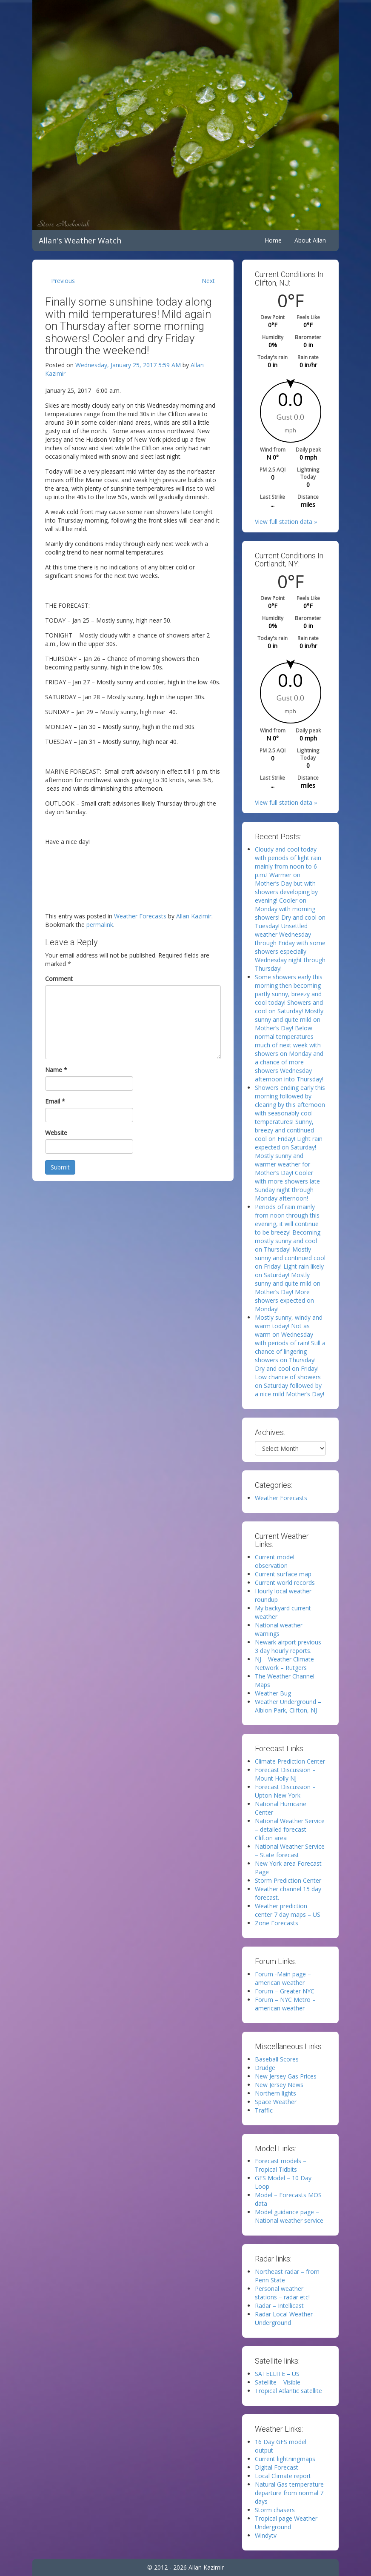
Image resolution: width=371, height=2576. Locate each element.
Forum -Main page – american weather (283, 1978)
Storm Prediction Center (288, 1880)
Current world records (285, 1582)
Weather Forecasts (140, 916)
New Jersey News (279, 2085)
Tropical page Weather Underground (286, 2522)
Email (55, 1101)
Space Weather (276, 2102)
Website (56, 1133)
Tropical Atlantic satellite (288, 2391)
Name (56, 1070)
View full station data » (286, 521)
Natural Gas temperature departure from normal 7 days (289, 2492)
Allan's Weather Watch (80, 240)
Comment (59, 979)
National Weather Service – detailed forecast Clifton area (290, 1829)
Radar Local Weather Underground (284, 2318)
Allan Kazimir (193, 916)
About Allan (310, 240)
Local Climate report (283, 2476)
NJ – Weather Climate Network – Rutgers (284, 1663)
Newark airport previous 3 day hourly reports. (288, 1646)
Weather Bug (273, 1693)
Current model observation (274, 1561)
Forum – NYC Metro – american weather (285, 2004)
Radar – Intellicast (279, 2306)
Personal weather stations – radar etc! (282, 2292)
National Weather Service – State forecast (290, 1850)
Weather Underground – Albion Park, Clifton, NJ (288, 1706)
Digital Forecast (276, 2467)
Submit (60, 1167)
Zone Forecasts (276, 1923)
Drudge (265, 2068)
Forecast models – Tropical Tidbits (280, 2165)
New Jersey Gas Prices (286, 2076)
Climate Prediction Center (290, 1761)
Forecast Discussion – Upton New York (285, 1791)
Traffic (264, 2110)
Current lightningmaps (285, 2459)
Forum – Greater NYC (284, 1991)
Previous (63, 281)
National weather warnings (279, 1629)
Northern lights (275, 2093)
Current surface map (283, 1574)
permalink (99, 925)
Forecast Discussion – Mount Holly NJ (285, 1774)
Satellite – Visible (277, 2382)
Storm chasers (275, 2510)
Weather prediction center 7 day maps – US (287, 1910)
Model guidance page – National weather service (289, 2216)
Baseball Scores (277, 2059)
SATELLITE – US (277, 2374)
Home (273, 240)
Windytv (266, 2535)
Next (208, 281)
